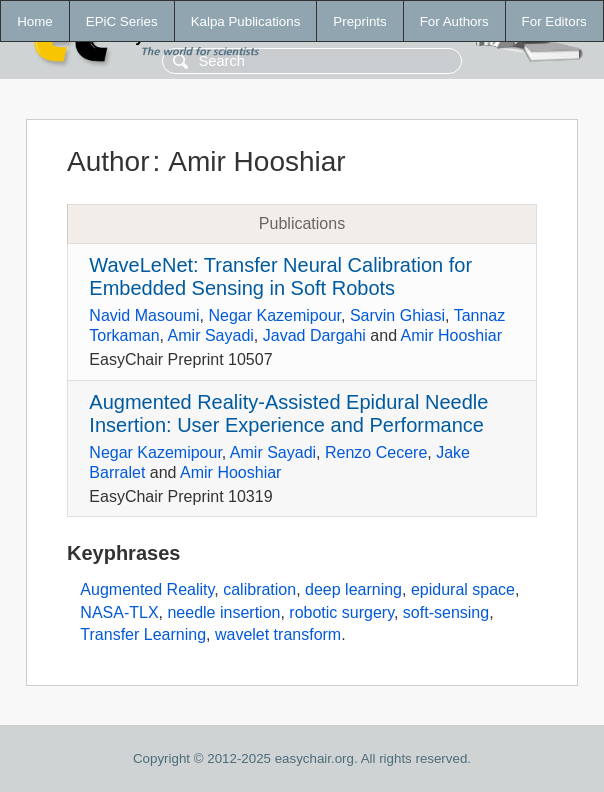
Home (35, 21)
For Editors (554, 21)
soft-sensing (446, 612)
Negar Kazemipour (274, 315)
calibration (259, 589)
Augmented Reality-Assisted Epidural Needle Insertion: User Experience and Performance (288, 413)
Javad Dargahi (314, 335)
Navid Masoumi (144, 315)
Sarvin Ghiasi (397, 315)
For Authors (454, 21)
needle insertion (223, 612)
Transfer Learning (143, 634)
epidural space (463, 589)
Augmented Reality (147, 589)
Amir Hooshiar (451, 335)
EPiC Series (122, 21)
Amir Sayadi (211, 335)
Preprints (359, 21)
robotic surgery (341, 612)
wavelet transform (278, 634)
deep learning (353, 589)
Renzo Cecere (376, 452)
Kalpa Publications (246, 21)
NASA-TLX (119, 612)
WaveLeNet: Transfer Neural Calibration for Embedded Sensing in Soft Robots (280, 276)
